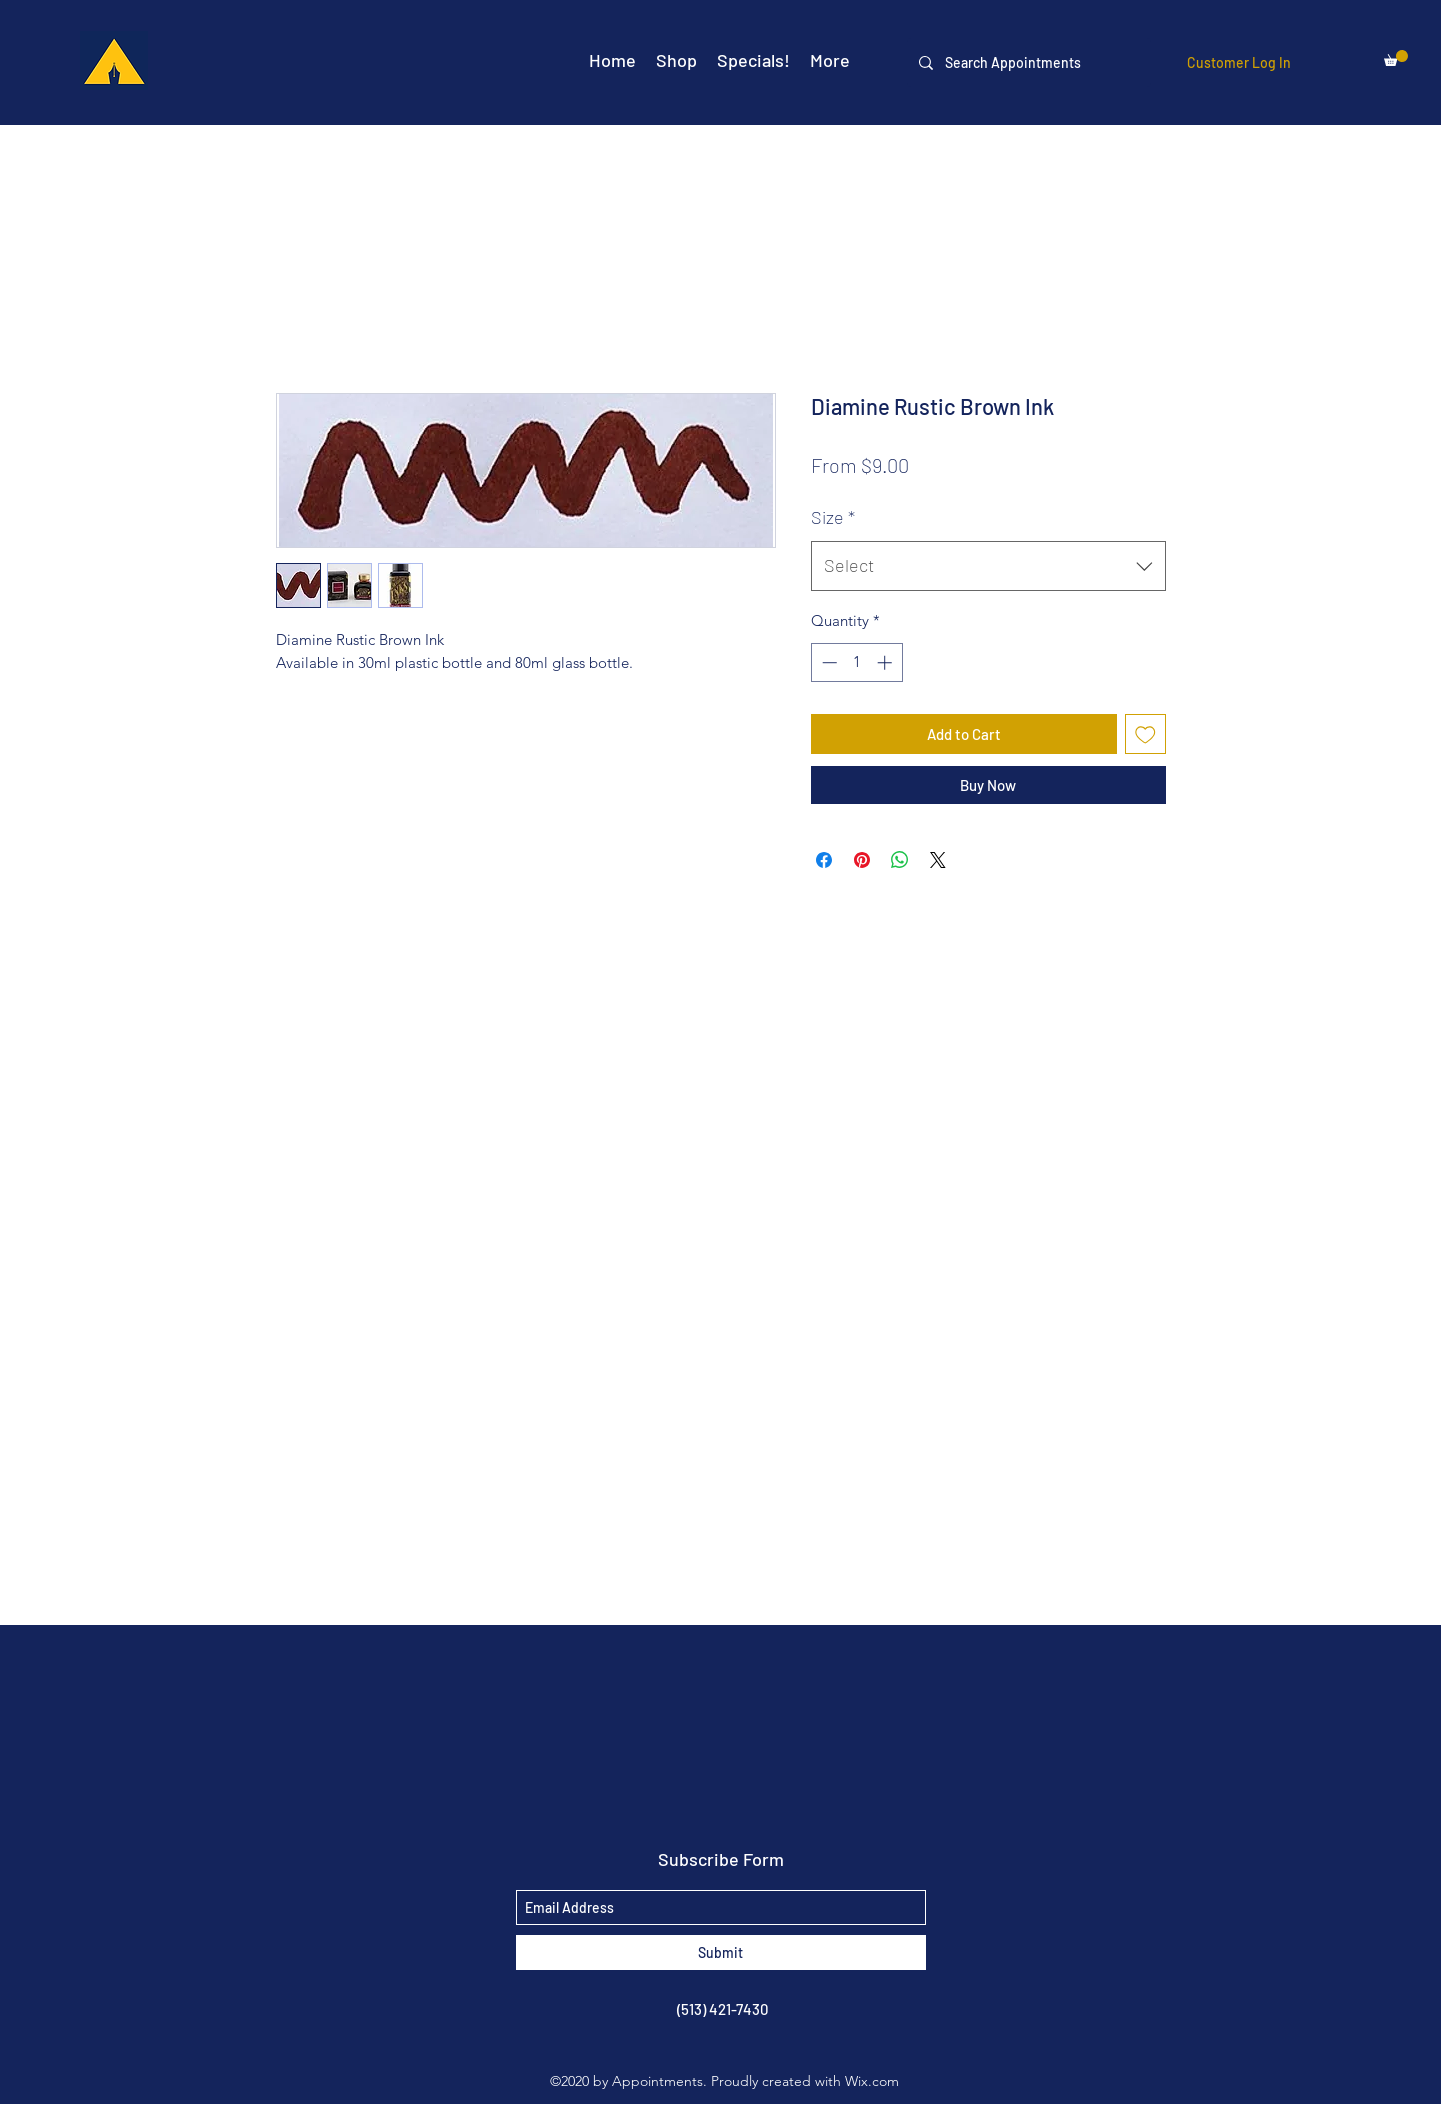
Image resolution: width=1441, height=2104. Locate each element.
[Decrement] (827, 662)
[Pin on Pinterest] (862, 860)
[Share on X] (938, 860)
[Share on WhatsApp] (900, 860)
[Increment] (886, 662)
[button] (1396, 58)
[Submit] (721, 1952)
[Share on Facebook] (824, 860)
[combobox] (988, 566)
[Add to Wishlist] (1145, 734)
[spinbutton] (856, 662)
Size (833, 517)
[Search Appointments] (1027, 62)
